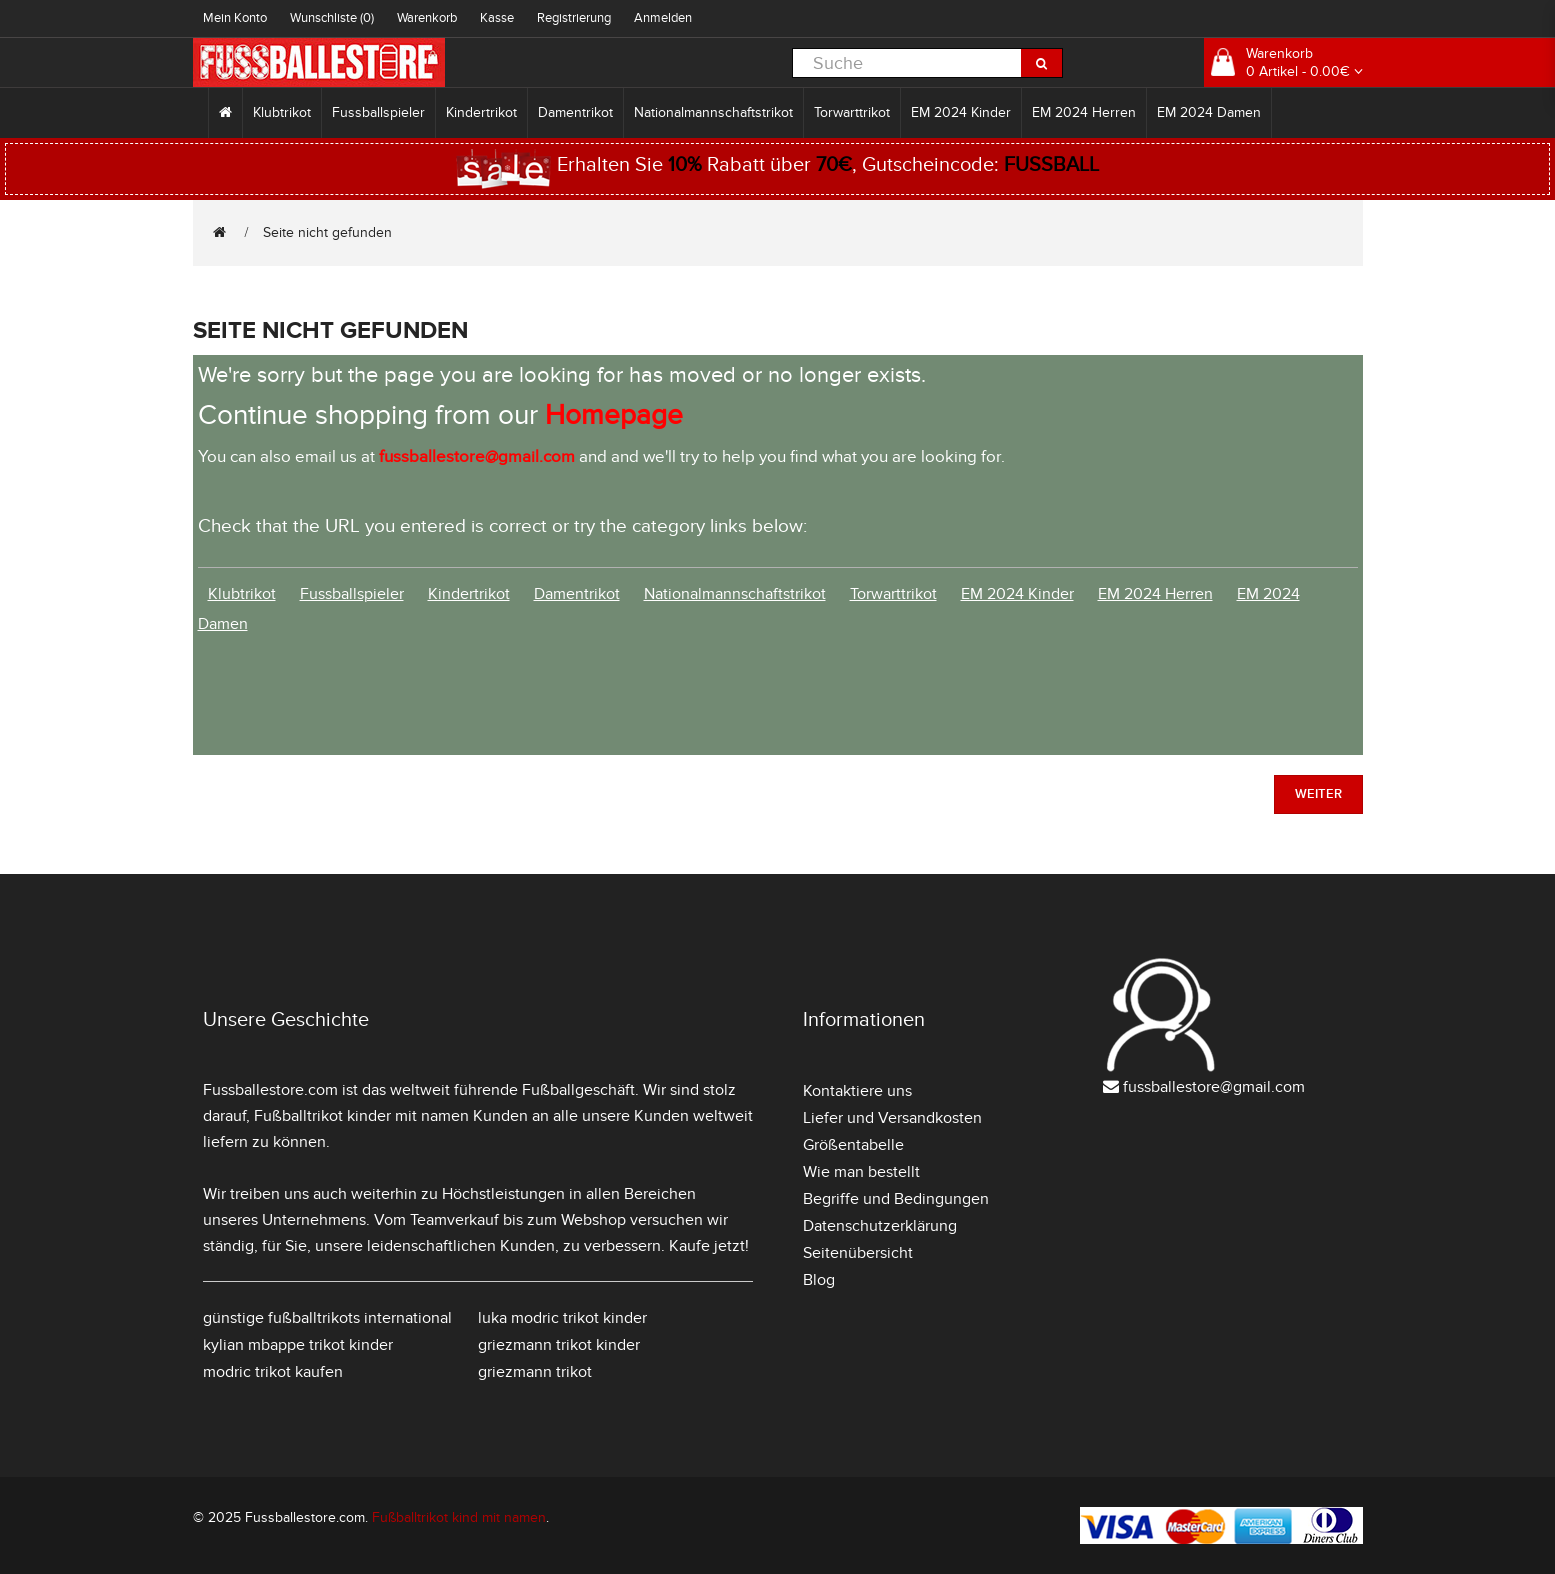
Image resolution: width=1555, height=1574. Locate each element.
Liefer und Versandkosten (892, 1118)
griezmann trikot (535, 1372)
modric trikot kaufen (273, 1372)
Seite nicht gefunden (327, 232)
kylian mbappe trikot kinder (298, 1345)
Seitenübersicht (858, 1253)
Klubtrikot (282, 112)
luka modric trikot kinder (562, 1318)
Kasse (497, 18)
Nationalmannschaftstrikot (713, 112)
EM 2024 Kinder (961, 112)
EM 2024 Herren (1084, 112)
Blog (819, 1280)
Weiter (1318, 794)
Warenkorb (427, 18)
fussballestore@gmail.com (1214, 1087)
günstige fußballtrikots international (327, 1318)
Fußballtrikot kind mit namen (459, 1517)
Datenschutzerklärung (880, 1226)
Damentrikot (575, 112)
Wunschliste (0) (332, 18)
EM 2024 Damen (1209, 112)
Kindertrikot (481, 112)
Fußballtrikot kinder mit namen (361, 1116)
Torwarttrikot (852, 112)
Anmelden (663, 18)
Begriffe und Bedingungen (896, 1199)
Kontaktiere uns (857, 1091)
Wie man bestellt (861, 1172)
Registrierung (574, 18)
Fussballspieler (378, 112)
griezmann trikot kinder (559, 1345)
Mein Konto (235, 18)
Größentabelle (853, 1145)
